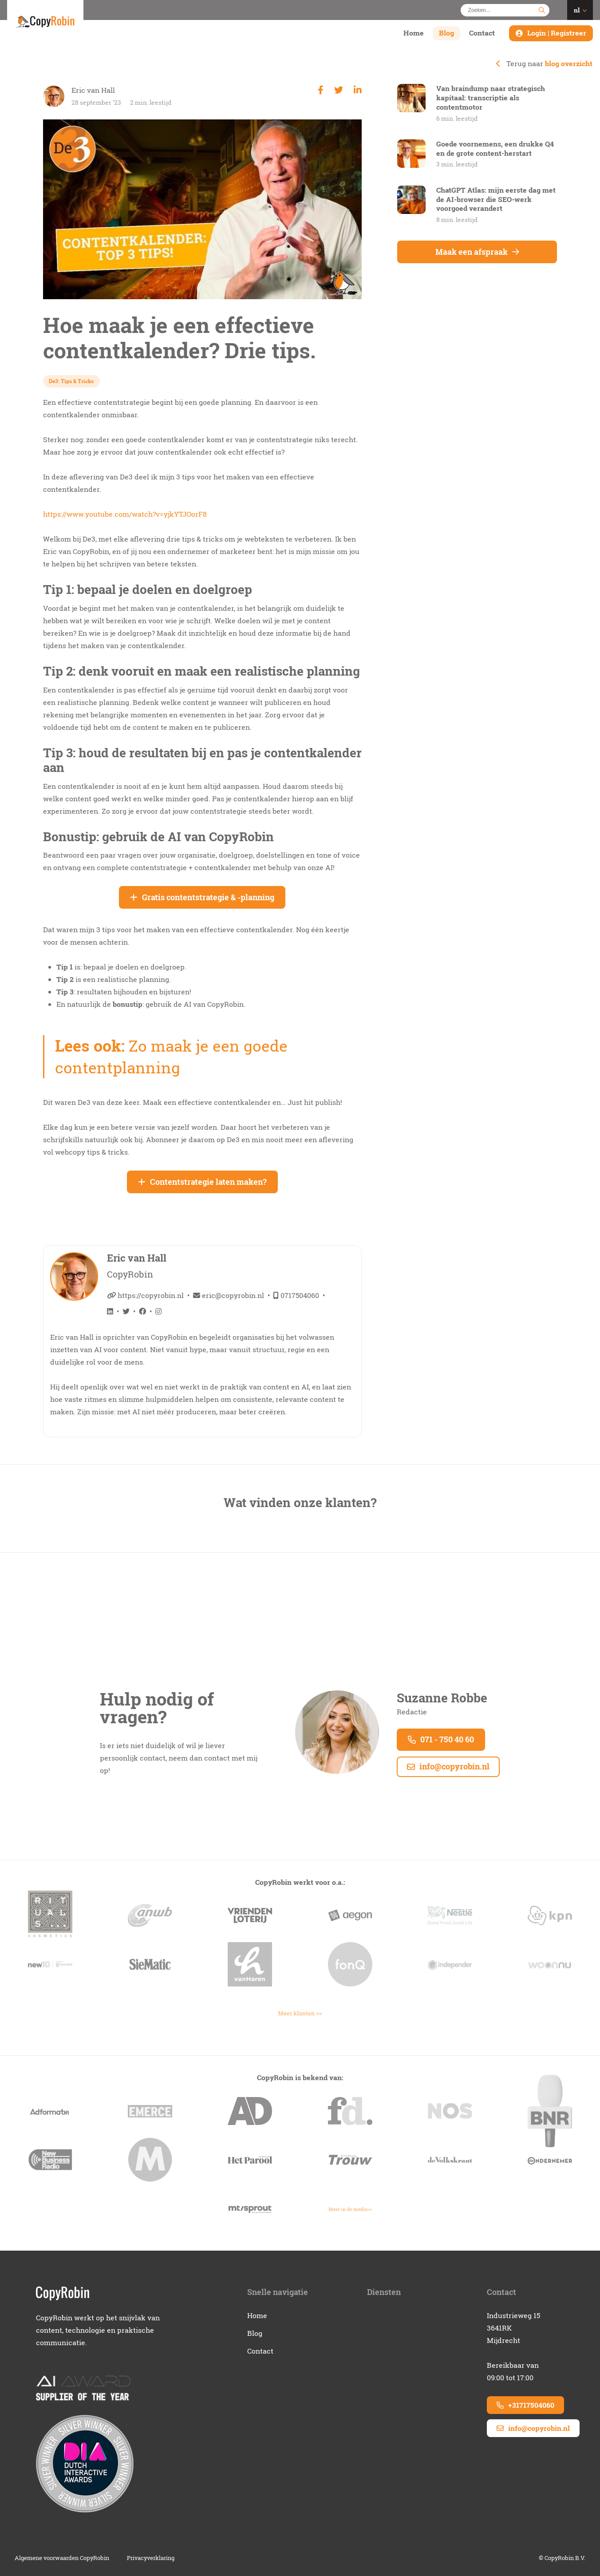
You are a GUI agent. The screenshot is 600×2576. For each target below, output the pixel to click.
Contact (482, 33)
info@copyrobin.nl (448, 1766)
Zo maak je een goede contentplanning (172, 1057)
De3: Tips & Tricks (71, 381)
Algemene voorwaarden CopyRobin (62, 2558)
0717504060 (296, 1295)
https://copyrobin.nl (145, 1295)
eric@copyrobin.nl (228, 1295)
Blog (446, 33)
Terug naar (544, 63)
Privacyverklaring (150, 2558)
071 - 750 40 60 (441, 1739)
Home (413, 33)
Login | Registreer (556, 33)
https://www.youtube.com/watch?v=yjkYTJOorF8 (125, 514)
